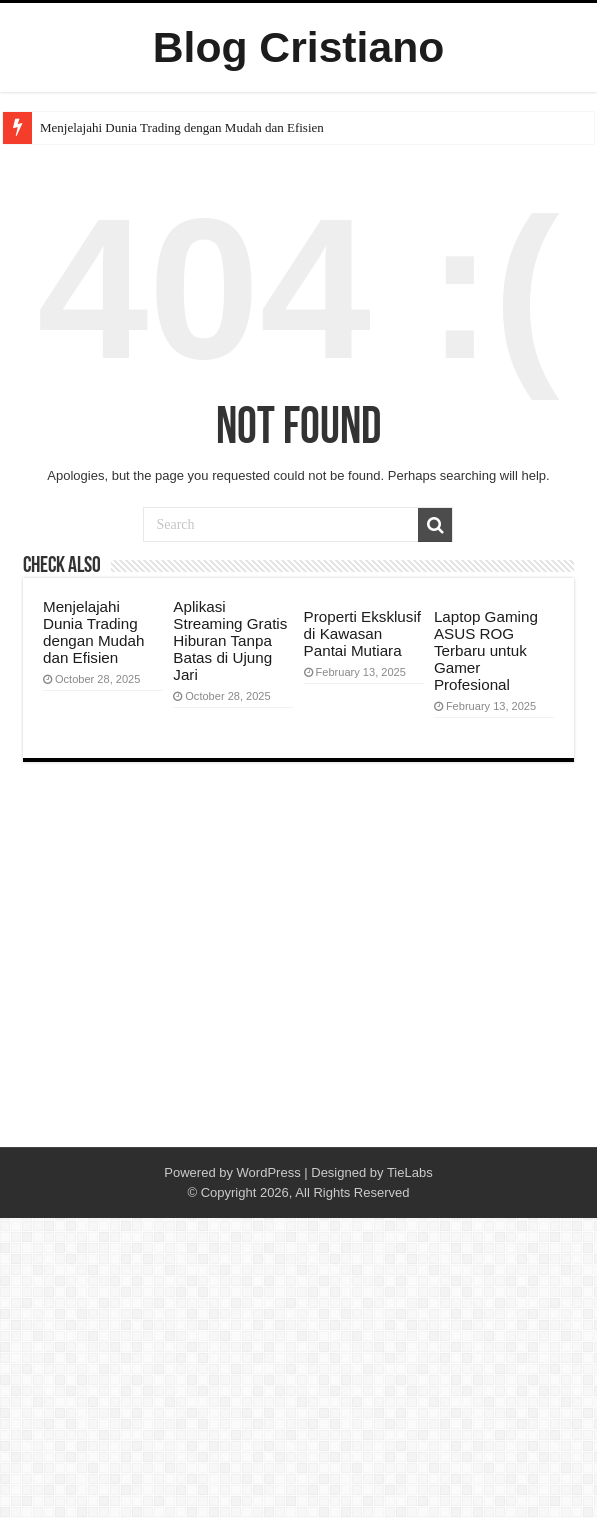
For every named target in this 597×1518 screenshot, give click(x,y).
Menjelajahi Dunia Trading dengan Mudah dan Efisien (182, 127)
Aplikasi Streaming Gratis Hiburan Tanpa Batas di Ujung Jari (230, 640)
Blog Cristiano (299, 47)
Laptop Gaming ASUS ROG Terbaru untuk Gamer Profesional (486, 650)
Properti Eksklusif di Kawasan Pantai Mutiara (362, 633)
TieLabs (410, 1172)
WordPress (269, 1172)
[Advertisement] (298, 987)
